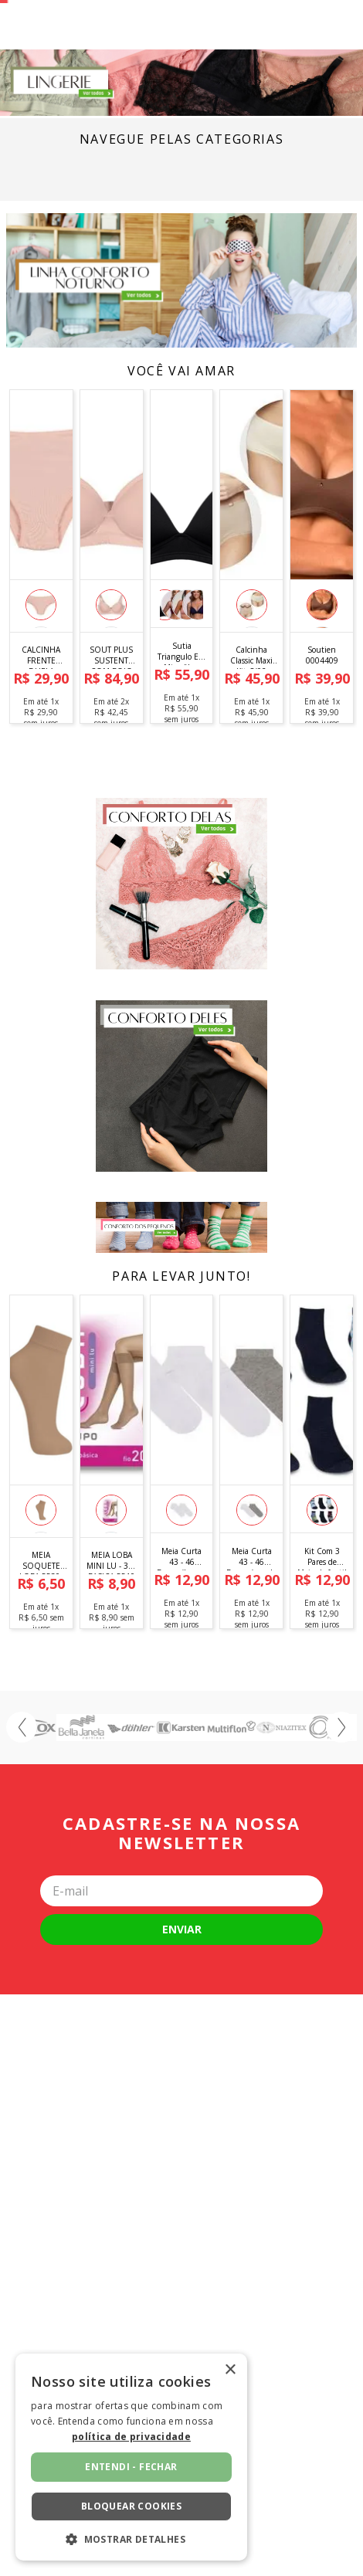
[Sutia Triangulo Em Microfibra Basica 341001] (182, 677)
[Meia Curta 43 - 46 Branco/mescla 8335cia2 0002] (251, 1582)
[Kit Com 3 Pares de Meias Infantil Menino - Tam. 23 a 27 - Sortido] (321, 1582)
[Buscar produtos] (88, 37)
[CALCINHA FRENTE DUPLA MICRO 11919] (41, 677)
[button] (40, 729)
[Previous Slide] (21, 1851)
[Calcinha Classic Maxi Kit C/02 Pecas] (251, 677)
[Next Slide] (341, 1851)
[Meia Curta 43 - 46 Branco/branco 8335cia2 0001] (182, 1582)
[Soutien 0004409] (321, 677)
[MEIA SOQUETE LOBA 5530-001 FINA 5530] (41, 1582)
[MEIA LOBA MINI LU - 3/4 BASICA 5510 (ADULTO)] (111, 1582)
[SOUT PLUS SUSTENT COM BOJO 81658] (111, 677)
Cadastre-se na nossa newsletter (181, 1957)
